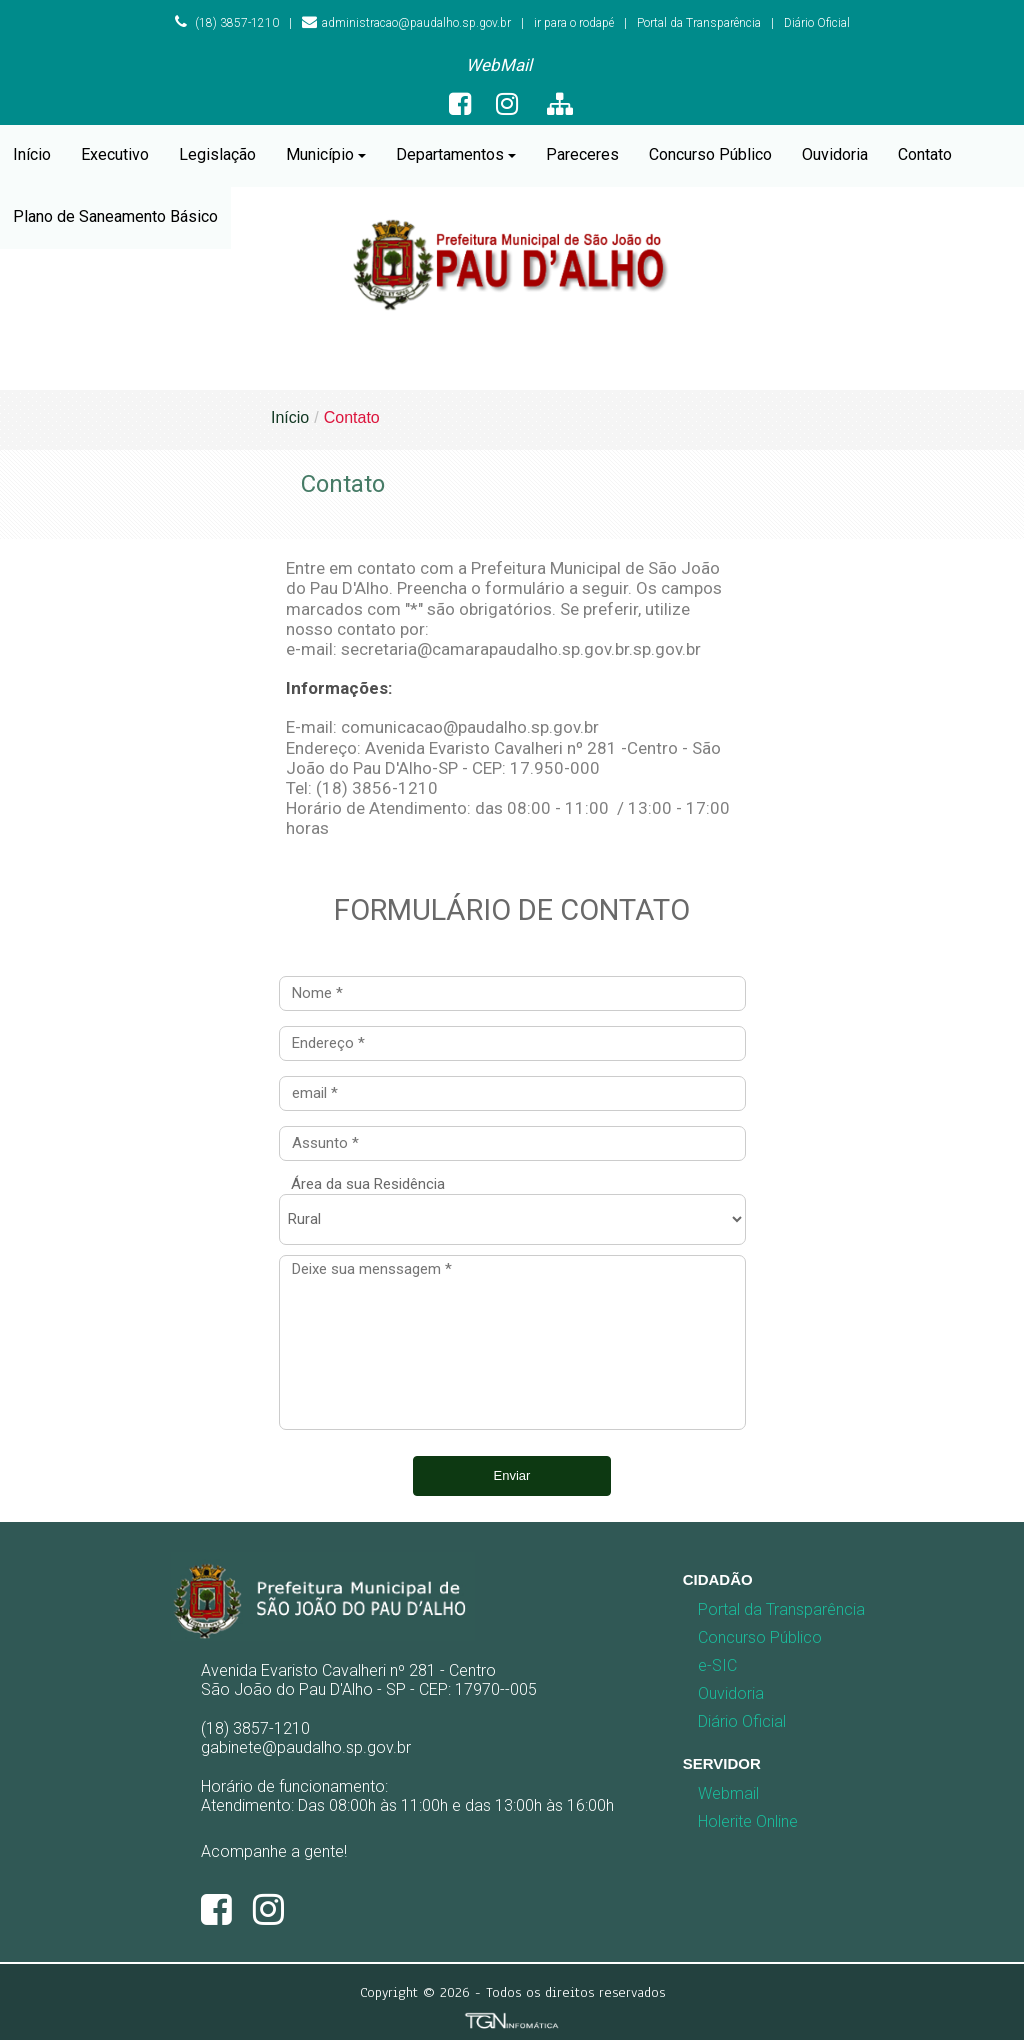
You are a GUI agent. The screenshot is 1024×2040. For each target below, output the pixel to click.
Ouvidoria (835, 154)
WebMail (499, 65)
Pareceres (582, 154)
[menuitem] (499, 65)
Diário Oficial (817, 23)
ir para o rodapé (574, 23)
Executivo (115, 154)
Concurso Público (710, 154)
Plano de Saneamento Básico (115, 216)
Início (32, 154)
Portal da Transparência (699, 23)
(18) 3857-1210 (227, 23)
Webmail (728, 1793)
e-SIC (717, 1665)
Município (326, 154)
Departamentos (456, 154)
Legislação (217, 154)
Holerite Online (748, 1821)
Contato (925, 154)
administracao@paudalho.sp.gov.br (406, 23)
